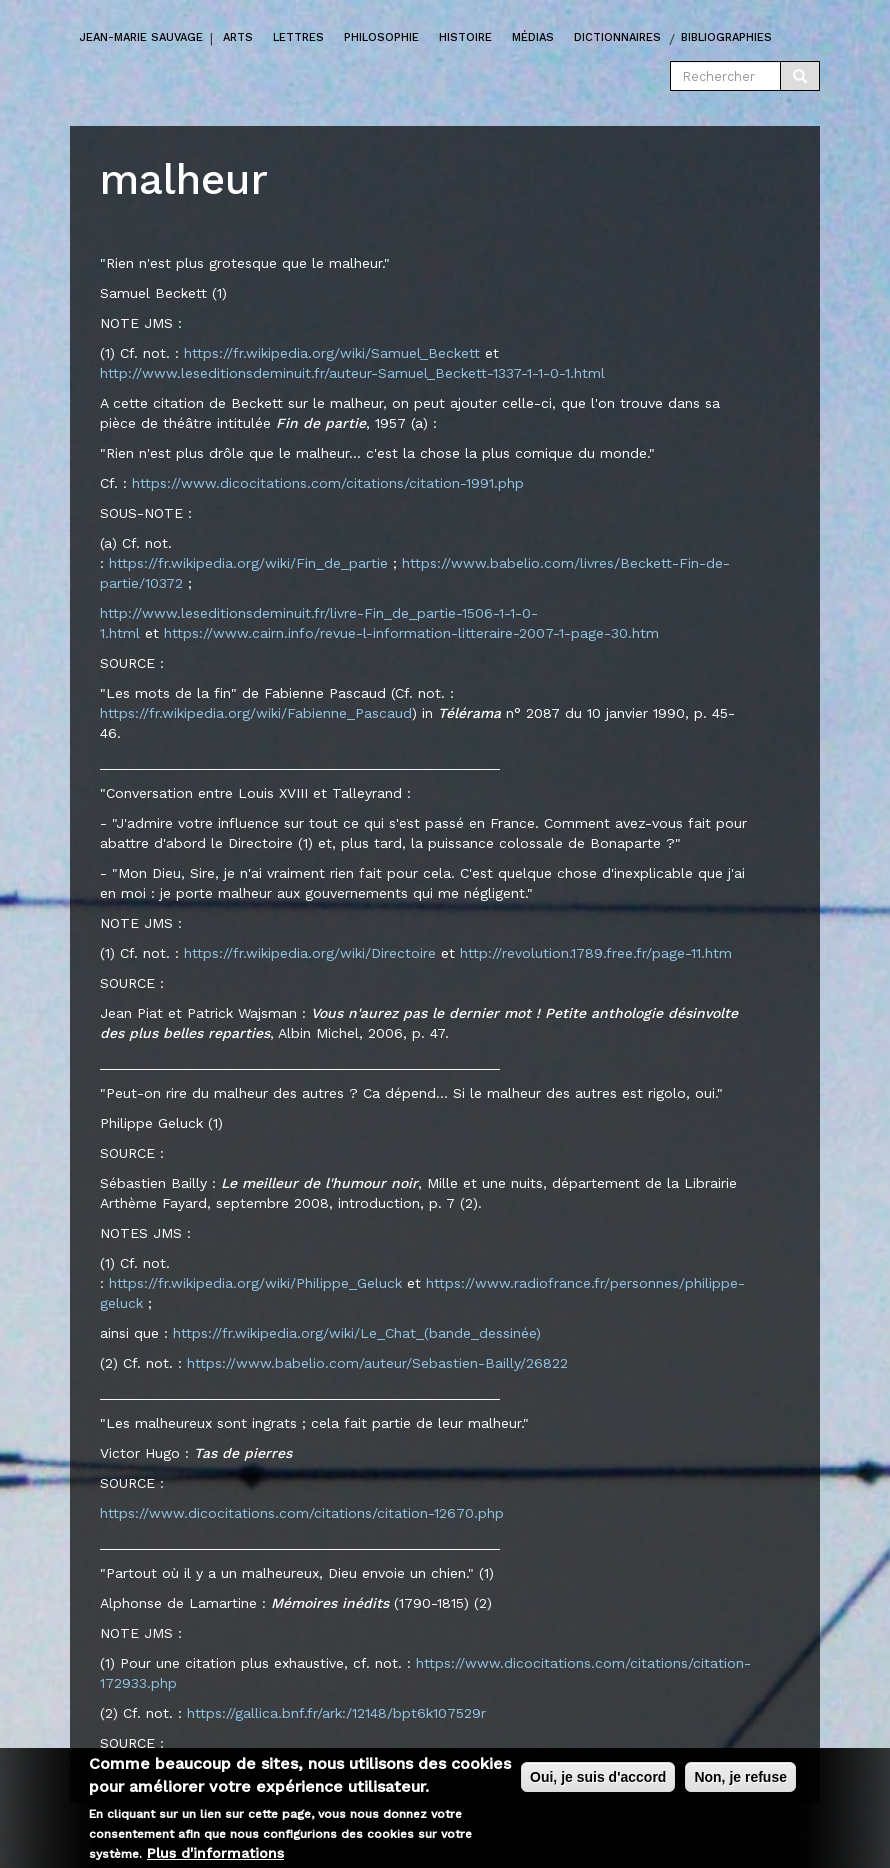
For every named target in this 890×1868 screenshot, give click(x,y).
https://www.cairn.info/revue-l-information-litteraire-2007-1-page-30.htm (411, 633)
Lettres (298, 37)
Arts (238, 37)
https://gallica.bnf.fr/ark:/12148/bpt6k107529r (336, 1713)
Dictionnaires (617, 37)
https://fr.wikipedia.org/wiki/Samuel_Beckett (332, 353)
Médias (533, 37)
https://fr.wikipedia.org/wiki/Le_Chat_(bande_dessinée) (357, 1333)
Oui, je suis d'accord (598, 1780)
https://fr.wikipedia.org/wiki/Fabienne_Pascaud (256, 713)
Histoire (465, 37)
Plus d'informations (215, 1855)
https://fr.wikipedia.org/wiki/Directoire (310, 953)
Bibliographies (726, 37)
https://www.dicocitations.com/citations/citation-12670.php (302, 1513)
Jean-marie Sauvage (141, 37)
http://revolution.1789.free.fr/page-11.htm (596, 953)
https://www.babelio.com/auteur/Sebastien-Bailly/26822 (377, 1363)
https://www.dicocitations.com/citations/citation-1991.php (328, 483)
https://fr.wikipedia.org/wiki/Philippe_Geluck (255, 1283)
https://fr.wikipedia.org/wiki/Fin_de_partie (248, 563)
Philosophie (381, 37)
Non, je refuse (740, 1780)
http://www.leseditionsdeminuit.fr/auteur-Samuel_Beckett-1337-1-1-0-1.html (352, 373)
